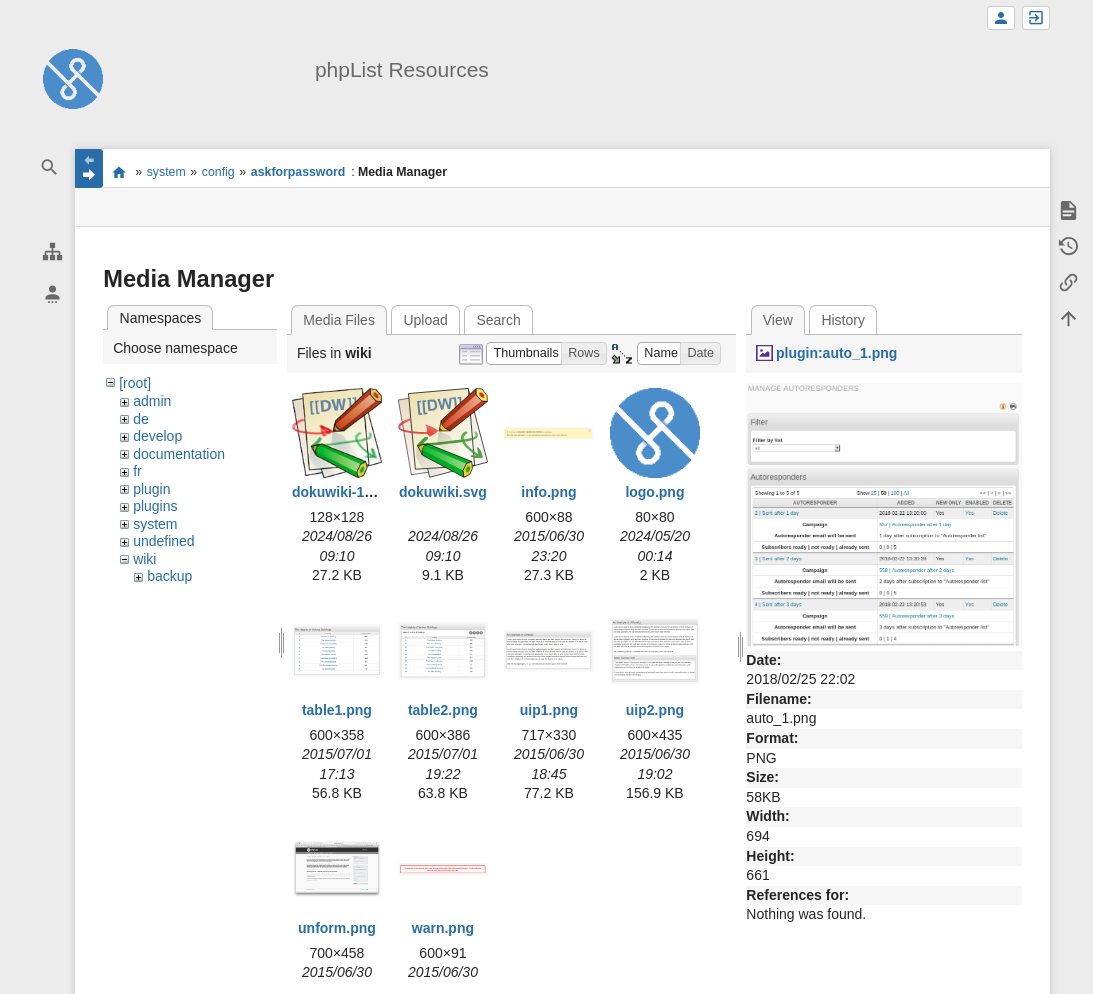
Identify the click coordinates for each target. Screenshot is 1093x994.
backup (169, 576)
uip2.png (655, 710)
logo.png (654, 492)
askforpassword (298, 172)
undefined (164, 541)
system (166, 172)
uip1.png (549, 710)
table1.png (337, 710)
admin (152, 401)
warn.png (443, 928)
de (141, 419)
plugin (151, 489)
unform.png (337, 928)
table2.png (443, 710)
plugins (155, 506)
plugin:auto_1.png (836, 353)
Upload (425, 320)
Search (498, 320)
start (118, 172)
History (843, 320)
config (218, 172)
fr (137, 471)
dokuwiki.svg (443, 492)
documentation (179, 454)
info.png (548, 492)
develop (157, 436)
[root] (135, 383)
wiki (144, 559)
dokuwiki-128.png (350, 492)
